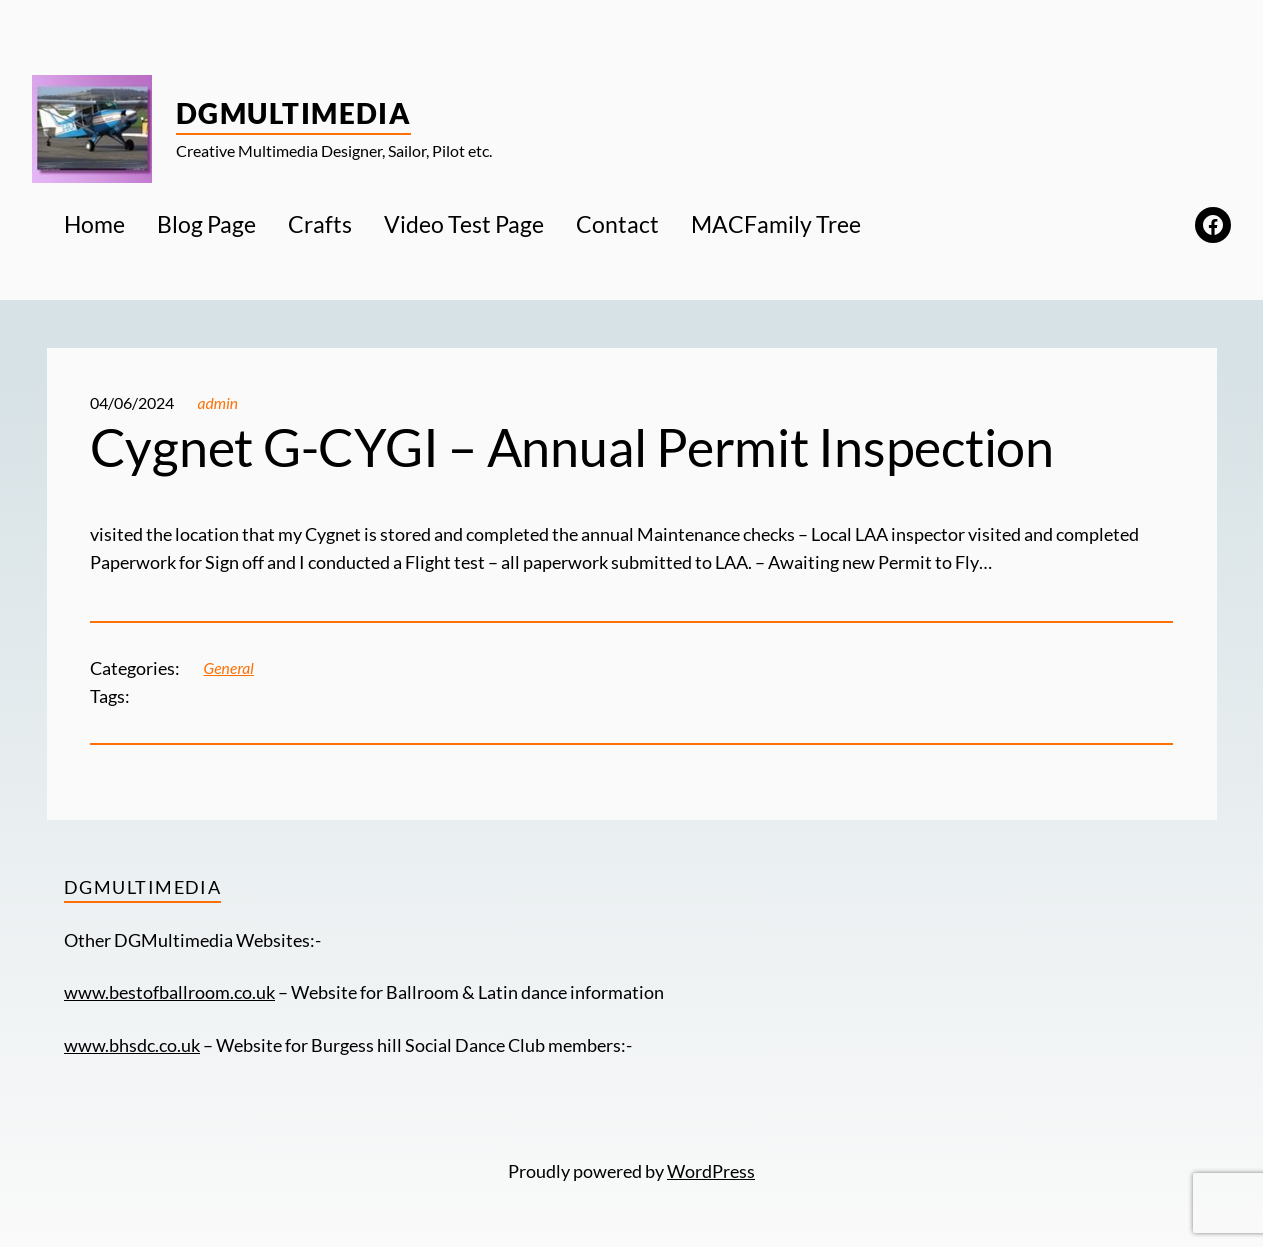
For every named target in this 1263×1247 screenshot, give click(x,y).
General (229, 668)
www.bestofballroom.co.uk (169, 992)
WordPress (711, 1171)
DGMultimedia (293, 113)
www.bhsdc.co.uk (132, 1045)
